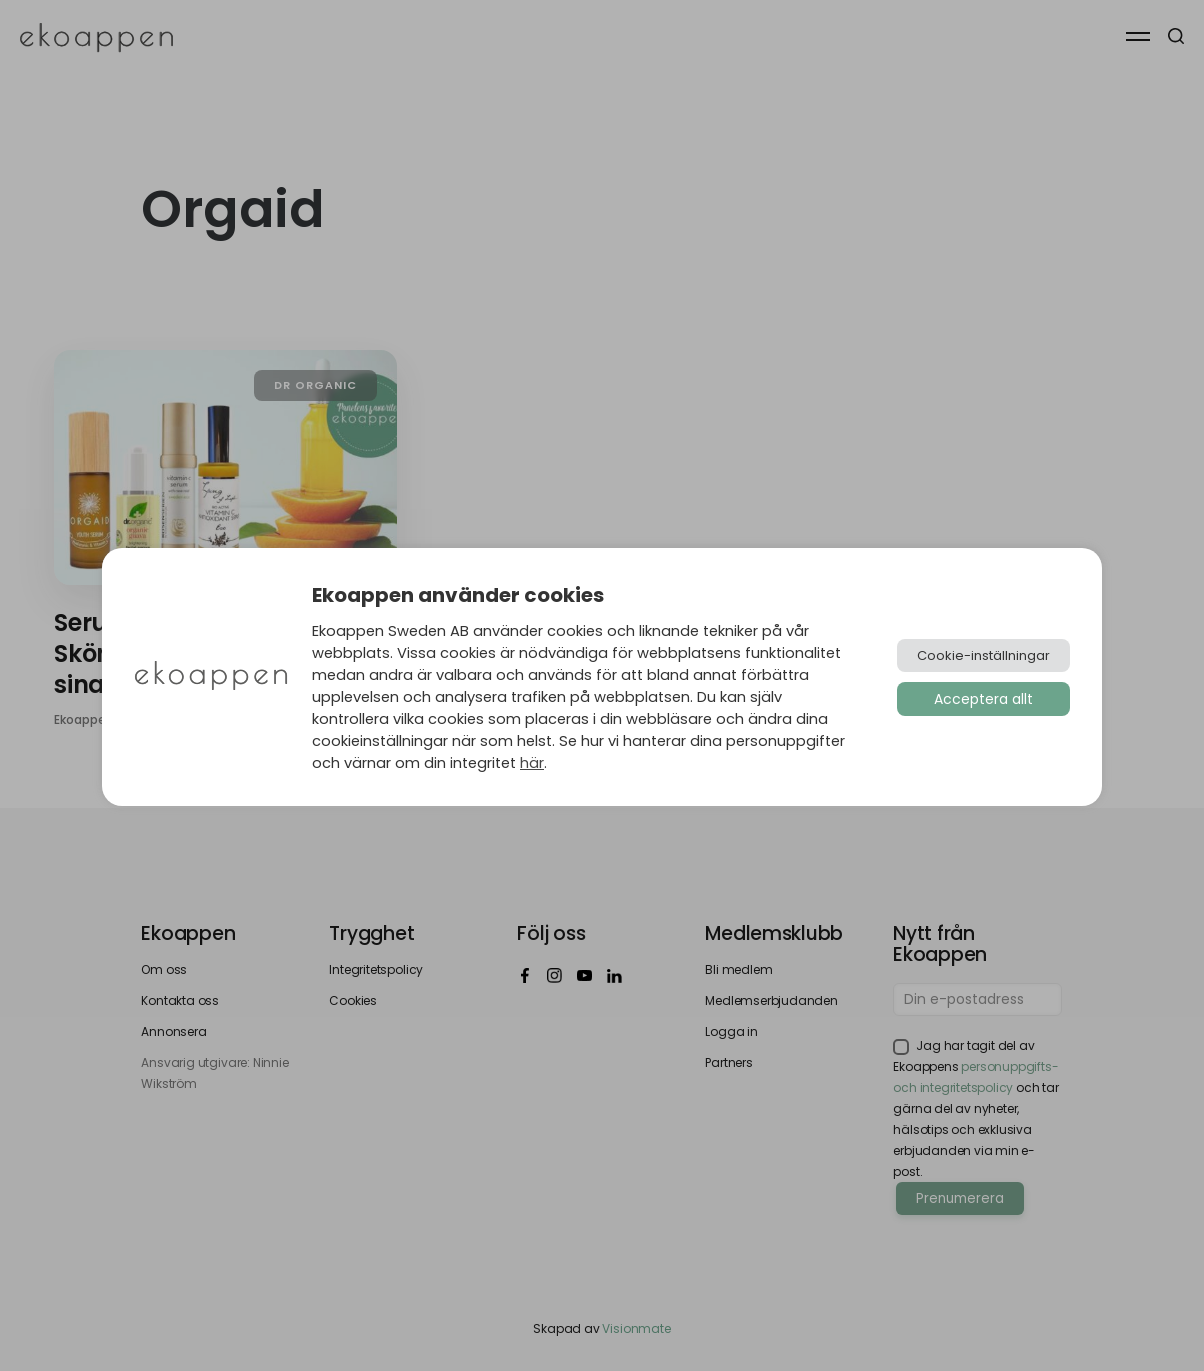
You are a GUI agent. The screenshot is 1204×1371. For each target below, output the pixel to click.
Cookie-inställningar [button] (983, 655)
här (532, 763)
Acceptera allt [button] (983, 699)
